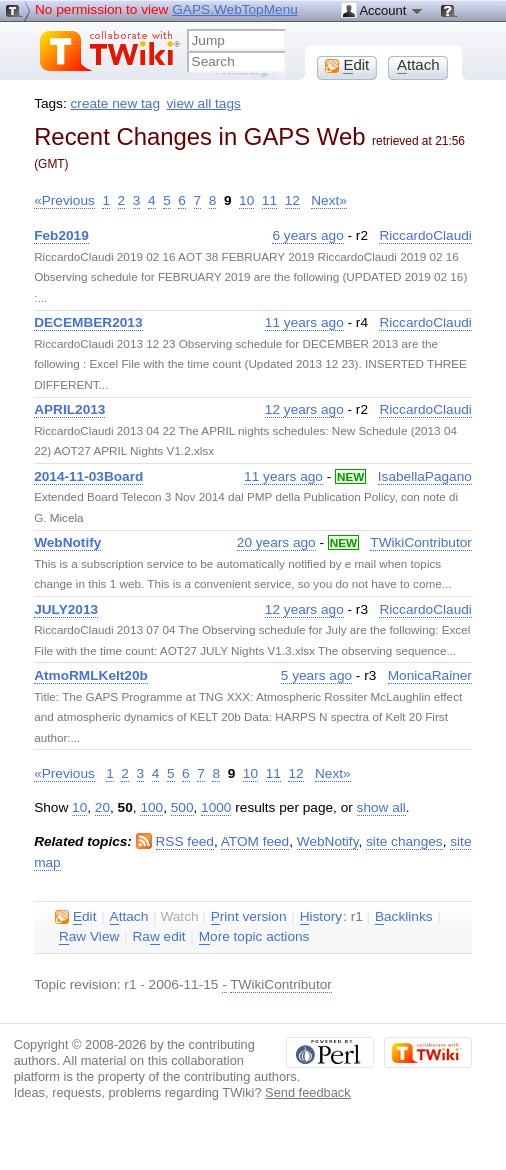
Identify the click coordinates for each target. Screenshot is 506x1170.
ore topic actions (254, 937)
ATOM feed (255, 841)
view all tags (204, 103)
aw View (89, 937)
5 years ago (316, 675)
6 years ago (307, 235)
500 (182, 807)
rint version (249, 917)
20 (102, 807)
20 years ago (276, 542)
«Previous (64, 200)
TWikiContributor (421, 542)
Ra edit (158, 937)
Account (382, 10)
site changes (404, 841)
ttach (129, 917)
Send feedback (308, 1092)
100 (151, 807)
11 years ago (304, 322)
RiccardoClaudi (425, 235)
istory (321, 917)
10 (246, 200)
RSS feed (185, 841)
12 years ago (304, 409)
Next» (329, 200)
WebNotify (328, 841)
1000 (216, 807)
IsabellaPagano (425, 476)
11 (269, 200)
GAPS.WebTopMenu (235, 9)
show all (381, 807)
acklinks (404, 917)
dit (75, 917)
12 (292, 200)
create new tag (115, 103)
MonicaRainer (430, 675)
